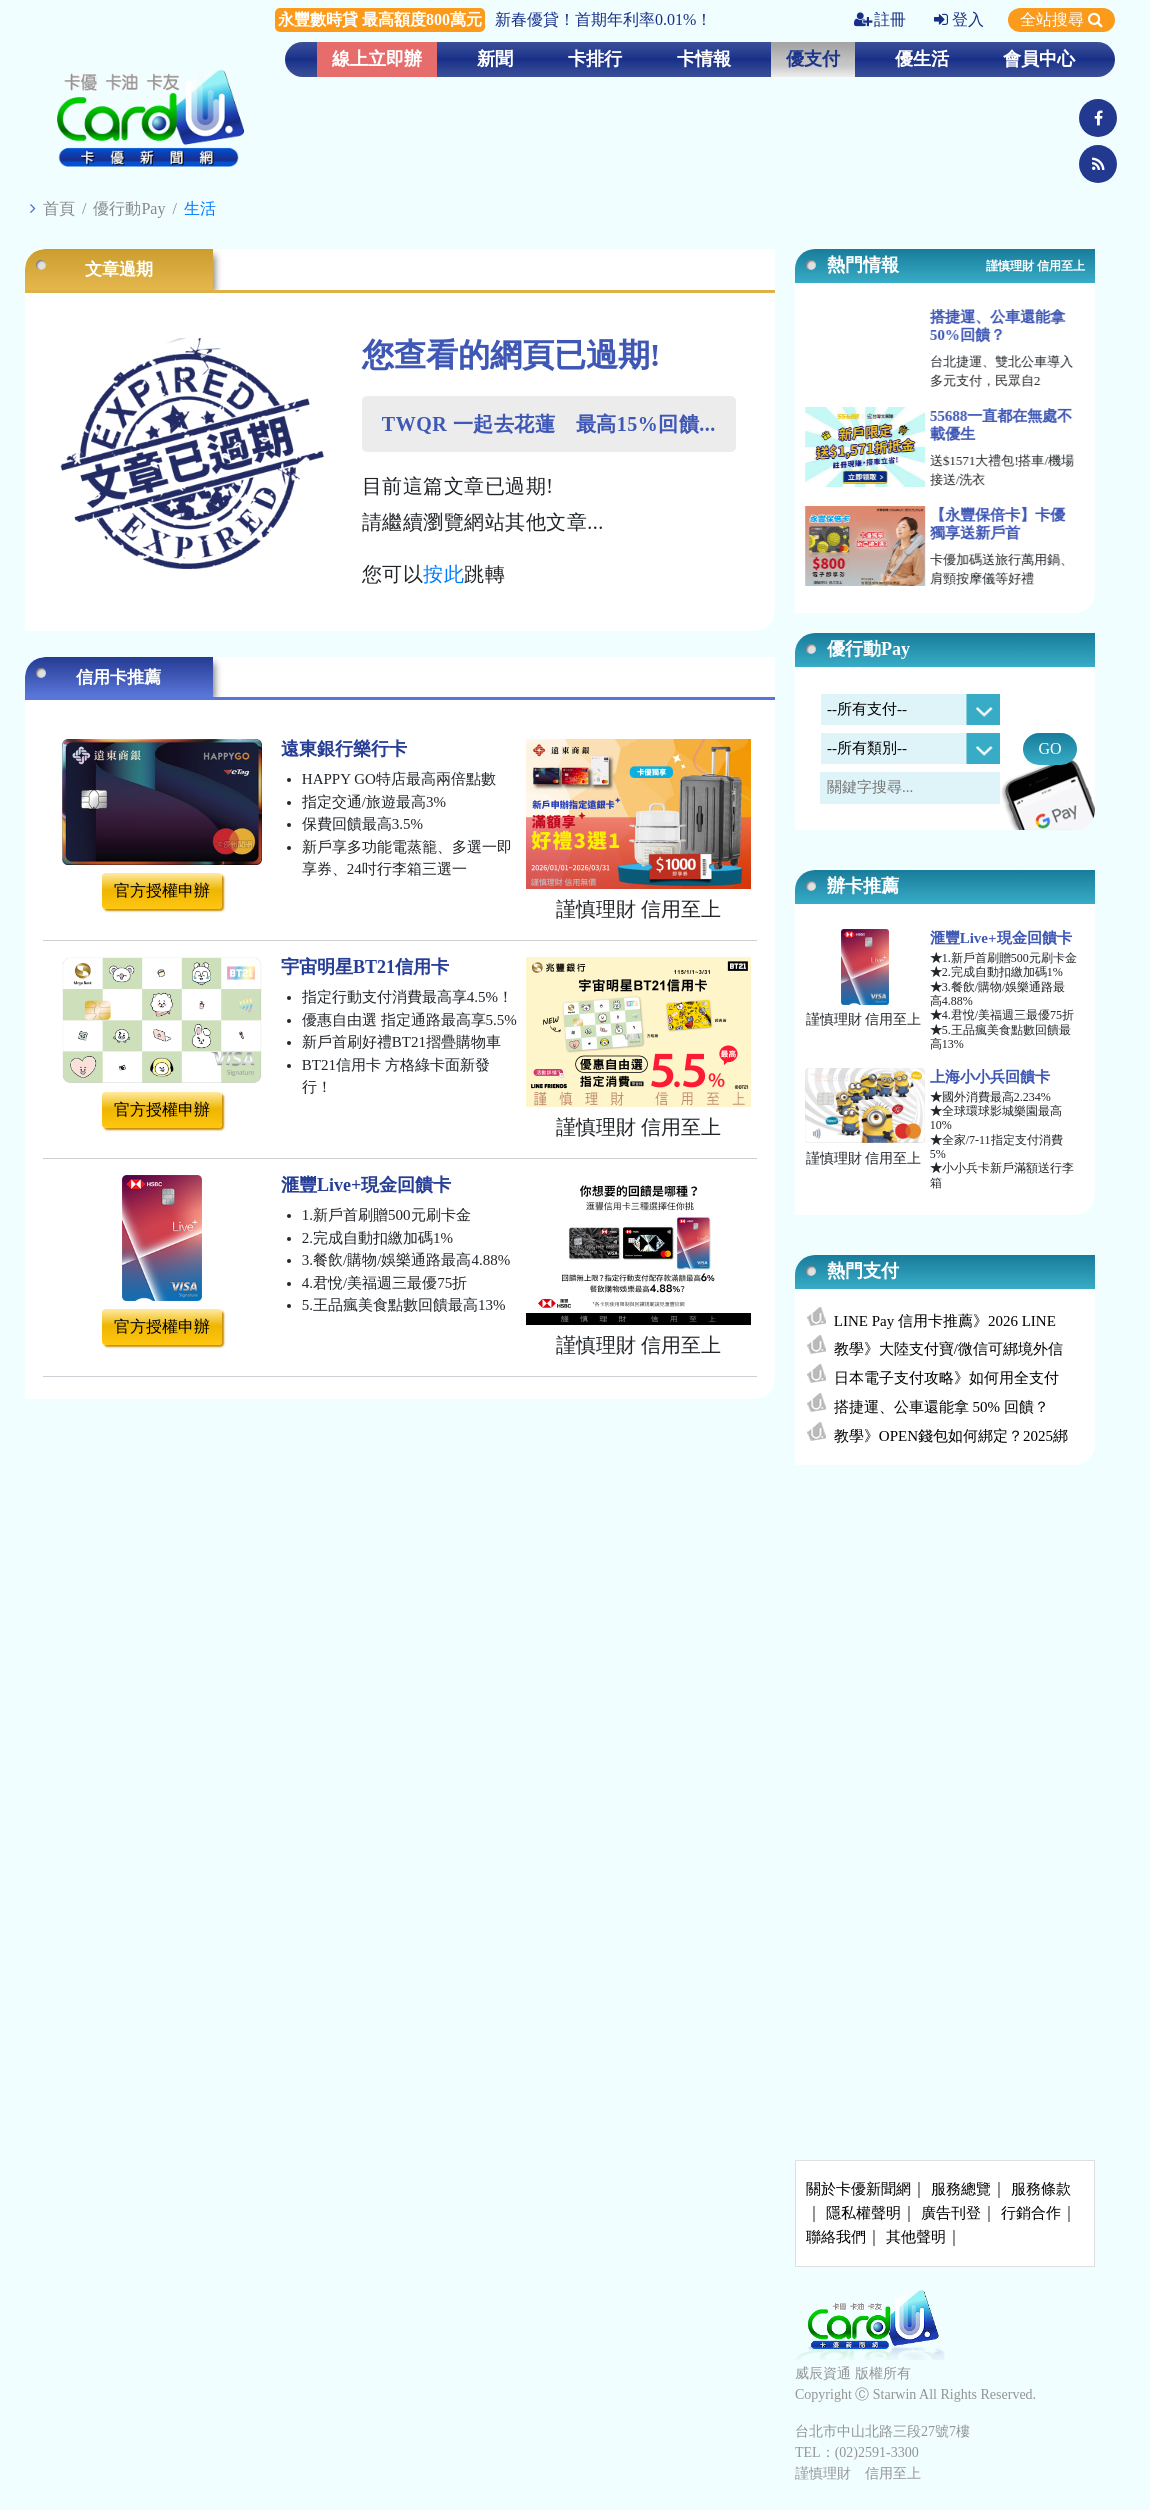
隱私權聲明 (863, 2213)
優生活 (922, 59)
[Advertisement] (945, 1629)
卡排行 (595, 59)
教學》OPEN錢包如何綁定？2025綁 (951, 1436)
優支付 (813, 59)
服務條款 (1041, 2189)
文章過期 (119, 269)
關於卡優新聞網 (858, 2189)
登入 (959, 19)
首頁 (59, 208)
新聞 (495, 59)
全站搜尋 (1061, 19)
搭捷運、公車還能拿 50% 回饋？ (941, 1407)
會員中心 (1039, 59)
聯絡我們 (836, 2237)
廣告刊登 (951, 2213)
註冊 (880, 19)
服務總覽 (961, 2189)
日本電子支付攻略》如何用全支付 (946, 1378)
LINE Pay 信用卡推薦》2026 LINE (945, 1321)
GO (1049, 748)
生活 (200, 208)
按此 (443, 574)
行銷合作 (1031, 2213)
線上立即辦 (377, 59)
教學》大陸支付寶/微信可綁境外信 (948, 1349)
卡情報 (704, 59)
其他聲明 (916, 2237)
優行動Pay (129, 208)
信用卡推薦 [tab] (118, 677)
